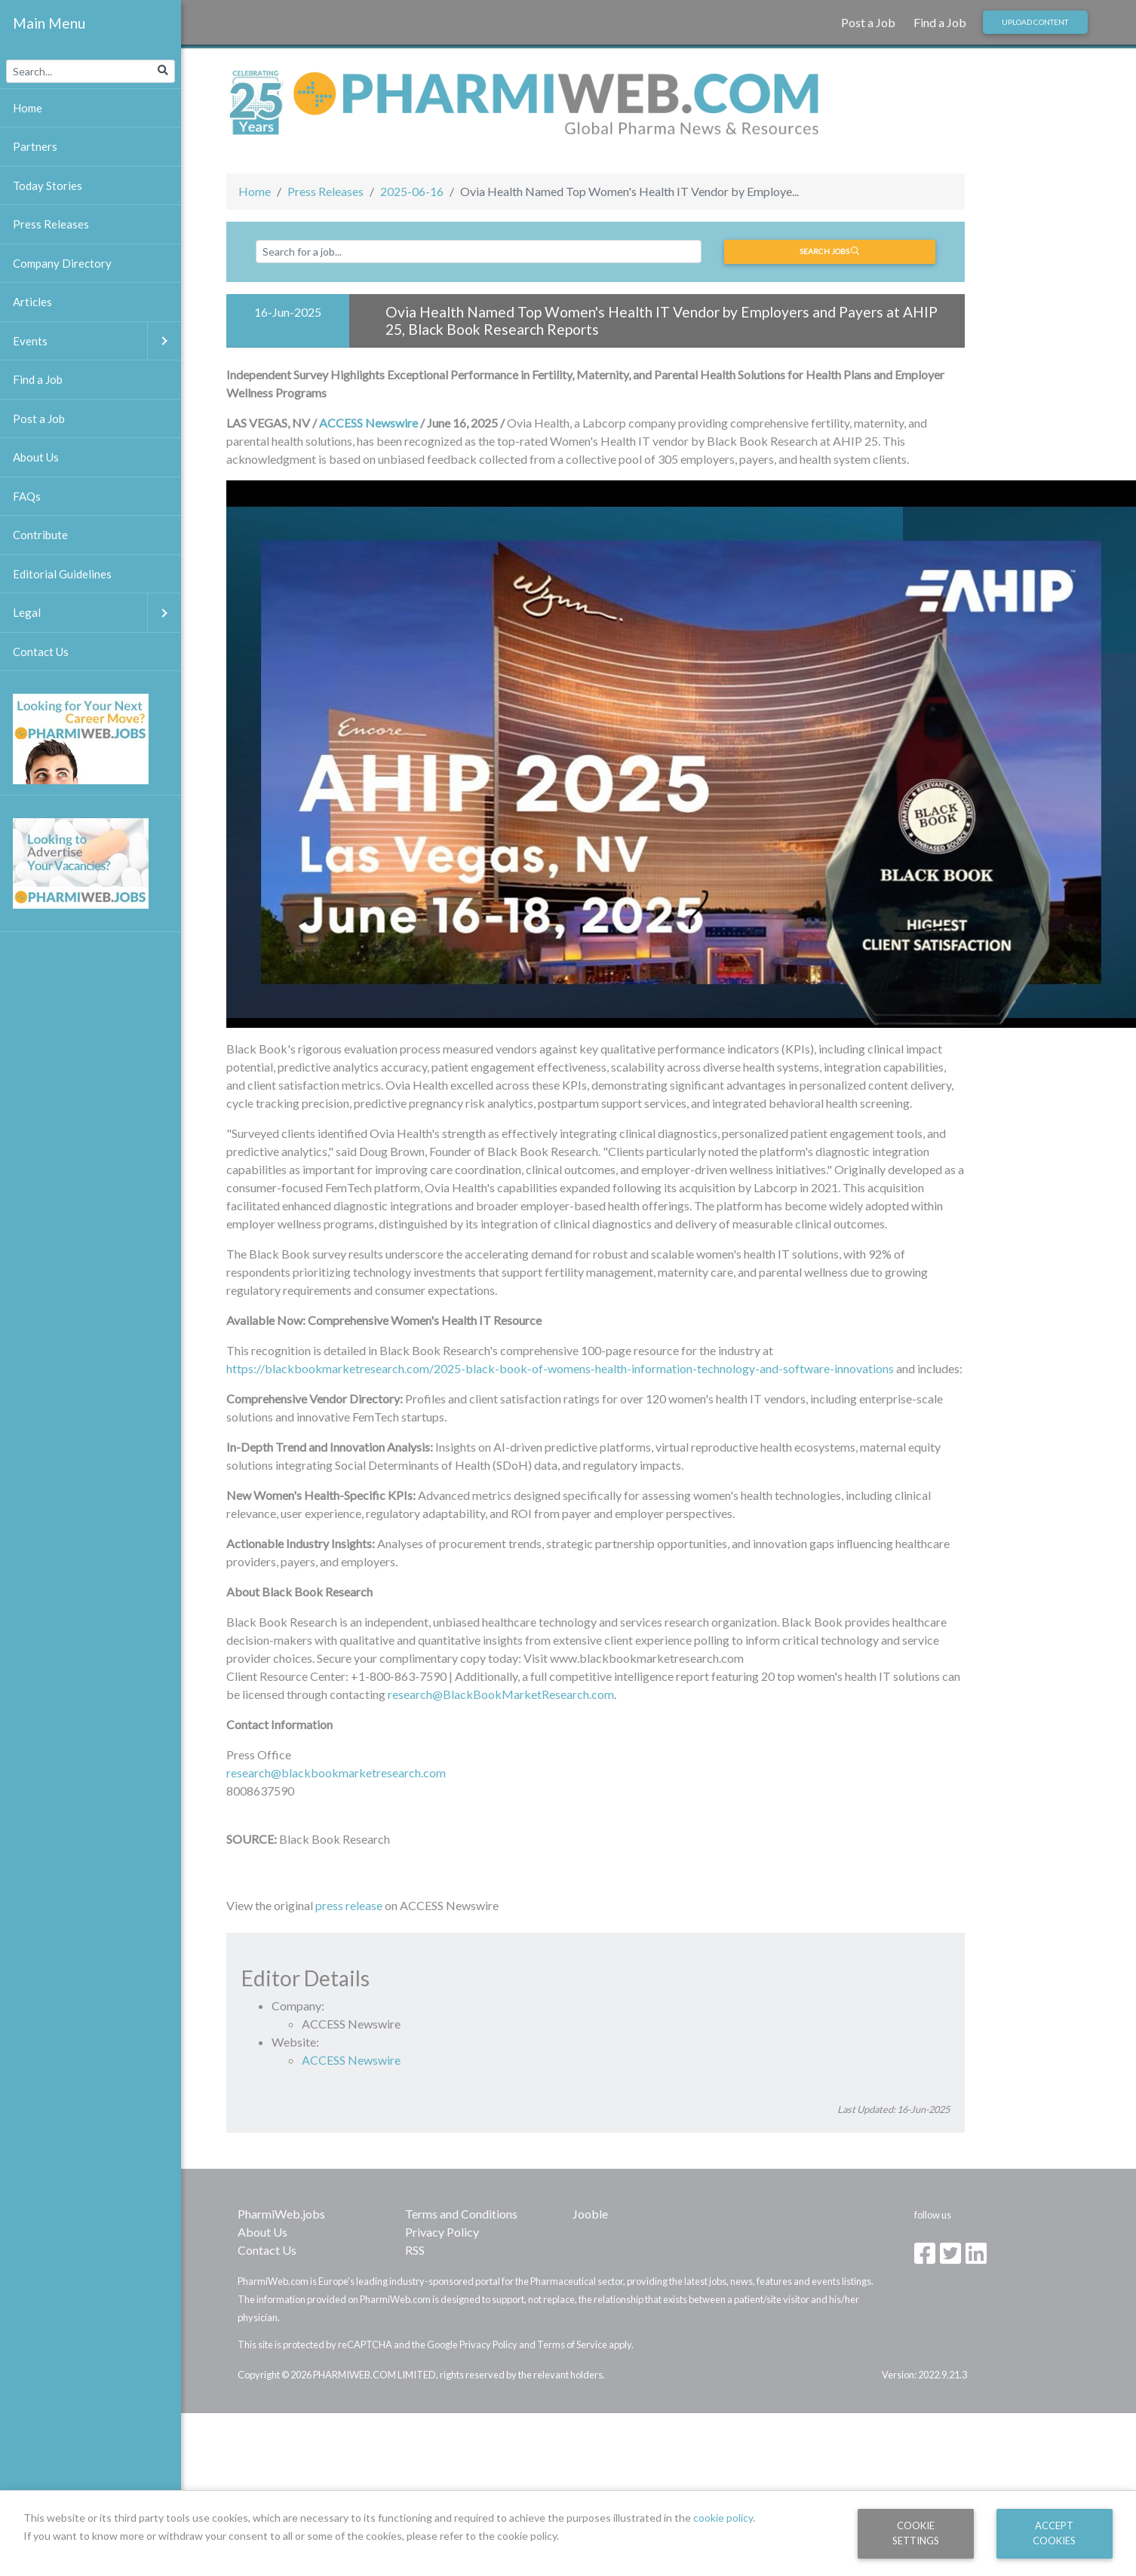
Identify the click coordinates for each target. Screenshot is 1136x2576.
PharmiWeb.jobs (281, 2213)
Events (97, 341)
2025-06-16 (412, 191)
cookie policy (723, 2517)
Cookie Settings (915, 2532)
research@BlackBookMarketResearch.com (501, 1694)
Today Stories (47, 185)
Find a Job (939, 22)
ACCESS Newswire (368, 423)
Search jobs (829, 251)
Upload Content (1035, 21)
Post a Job (868, 22)
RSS (415, 2250)
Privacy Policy (442, 2232)
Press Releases (325, 191)
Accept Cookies (1054, 2532)
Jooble (590, 2213)
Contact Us (267, 2250)
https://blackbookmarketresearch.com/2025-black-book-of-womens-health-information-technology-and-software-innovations (560, 1368)
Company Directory (62, 263)
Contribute (40, 534)
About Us (262, 2232)
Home (254, 191)
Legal (97, 612)
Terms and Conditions (461, 2213)
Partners (35, 146)
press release (348, 1905)
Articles (32, 301)
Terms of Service (572, 2344)
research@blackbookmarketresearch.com (336, 1772)
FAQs (27, 496)
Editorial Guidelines (62, 574)
